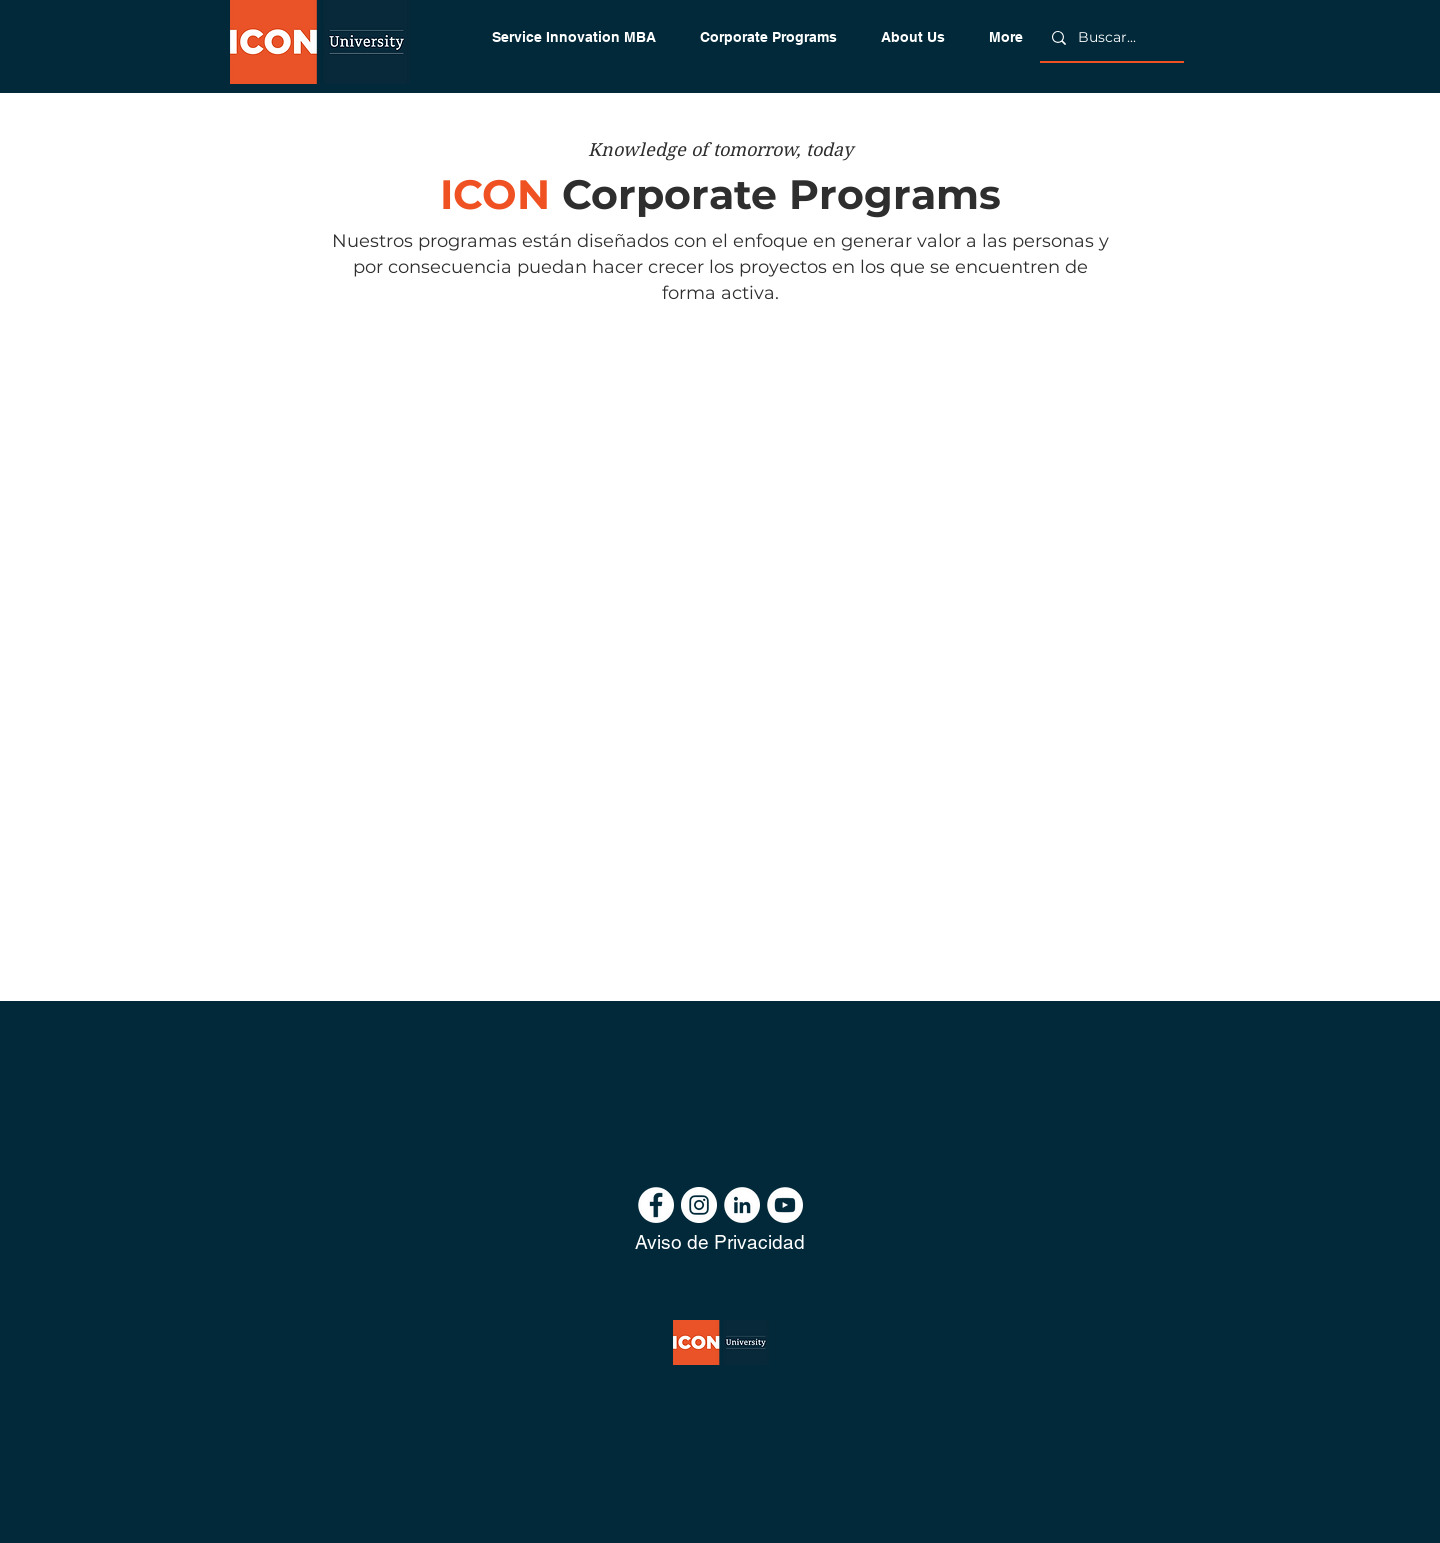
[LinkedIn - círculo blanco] (742, 1205)
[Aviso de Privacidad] (720, 1242)
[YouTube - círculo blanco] (785, 1205)
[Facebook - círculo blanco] (656, 1205)
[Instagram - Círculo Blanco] (699, 1205)
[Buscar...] (1110, 38)
